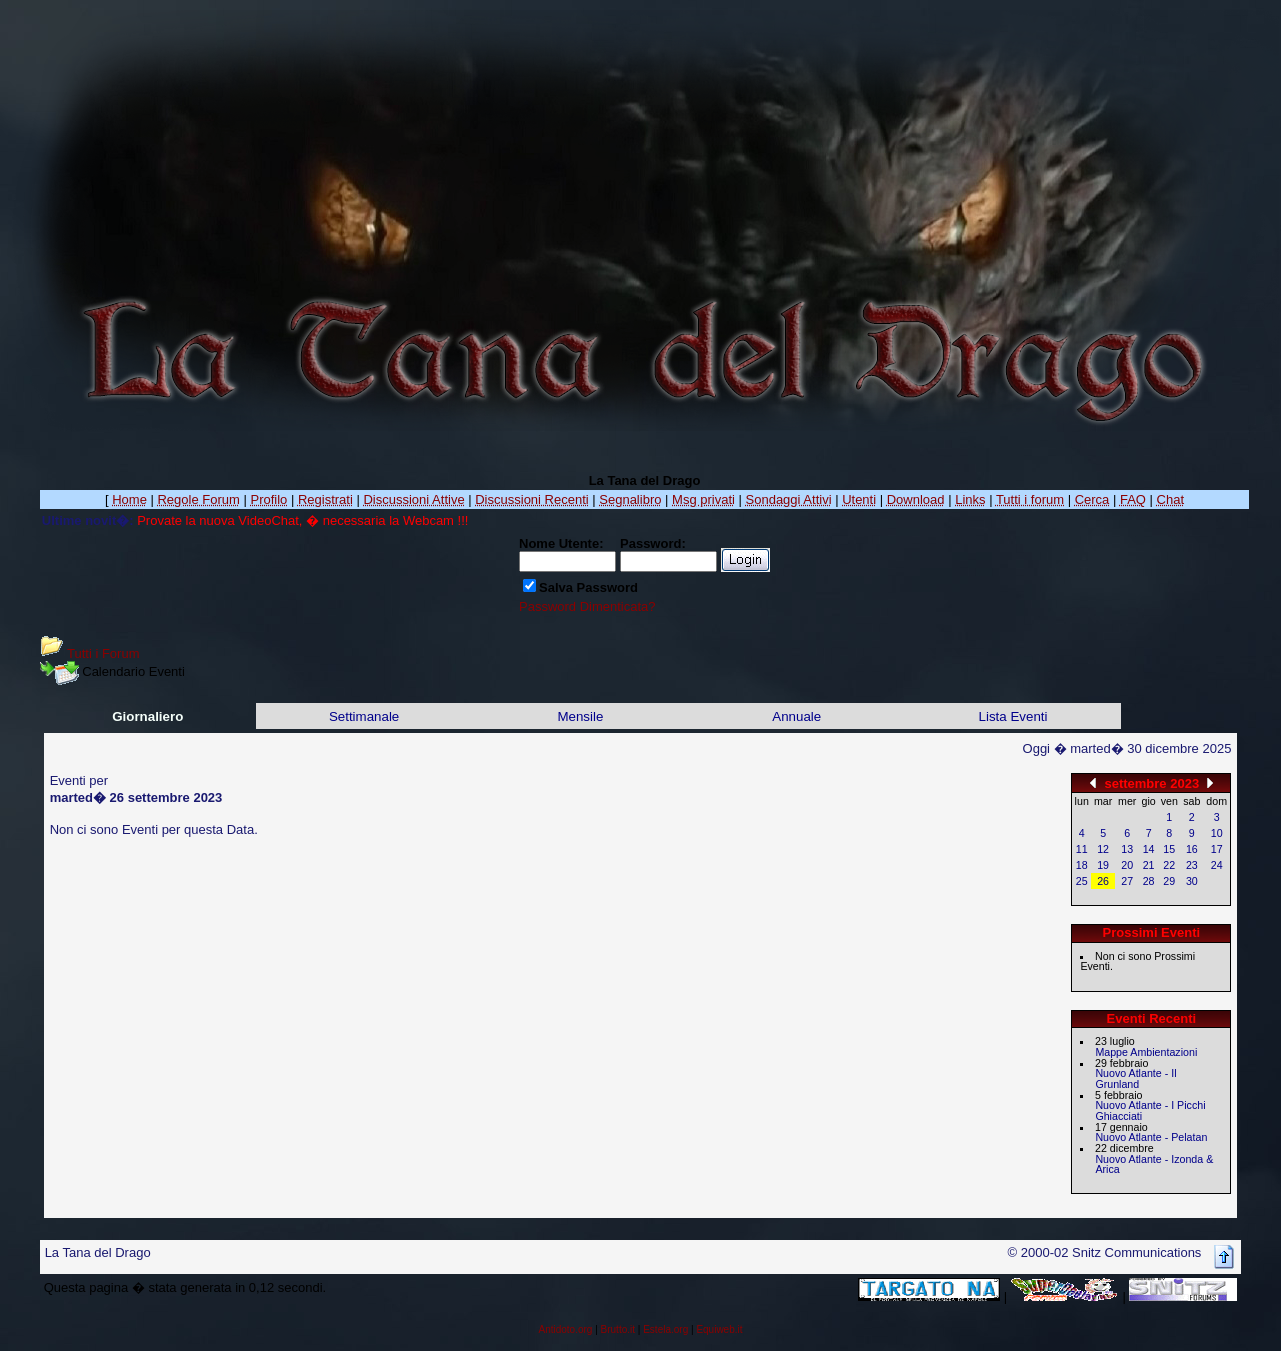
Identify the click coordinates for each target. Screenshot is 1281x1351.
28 (1149, 881)
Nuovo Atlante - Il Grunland (1135, 1078)
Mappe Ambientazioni (1146, 1052)
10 (1217, 833)
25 (1082, 881)
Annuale (796, 716)
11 (1082, 849)
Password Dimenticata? (587, 606)
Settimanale (364, 716)
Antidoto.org (565, 1329)
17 (1217, 849)
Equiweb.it (719, 1329)
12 (1103, 849)
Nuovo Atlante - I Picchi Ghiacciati (1150, 1110)
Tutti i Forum (103, 653)
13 (1127, 849)
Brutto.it (618, 1329)
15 (1169, 849)
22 (1169, 865)
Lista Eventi (1013, 716)
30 (1192, 881)
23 (1192, 865)
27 (1127, 881)
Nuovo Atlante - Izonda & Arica (1154, 1164)
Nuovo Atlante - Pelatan (1151, 1137)
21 (1149, 865)
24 (1217, 865)
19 (1103, 865)
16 (1192, 849)
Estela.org (665, 1329)
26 (1103, 881)
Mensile (580, 716)
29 (1169, 881)
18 (1082, 865)
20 (1127, 865)
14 (1149, 849)
